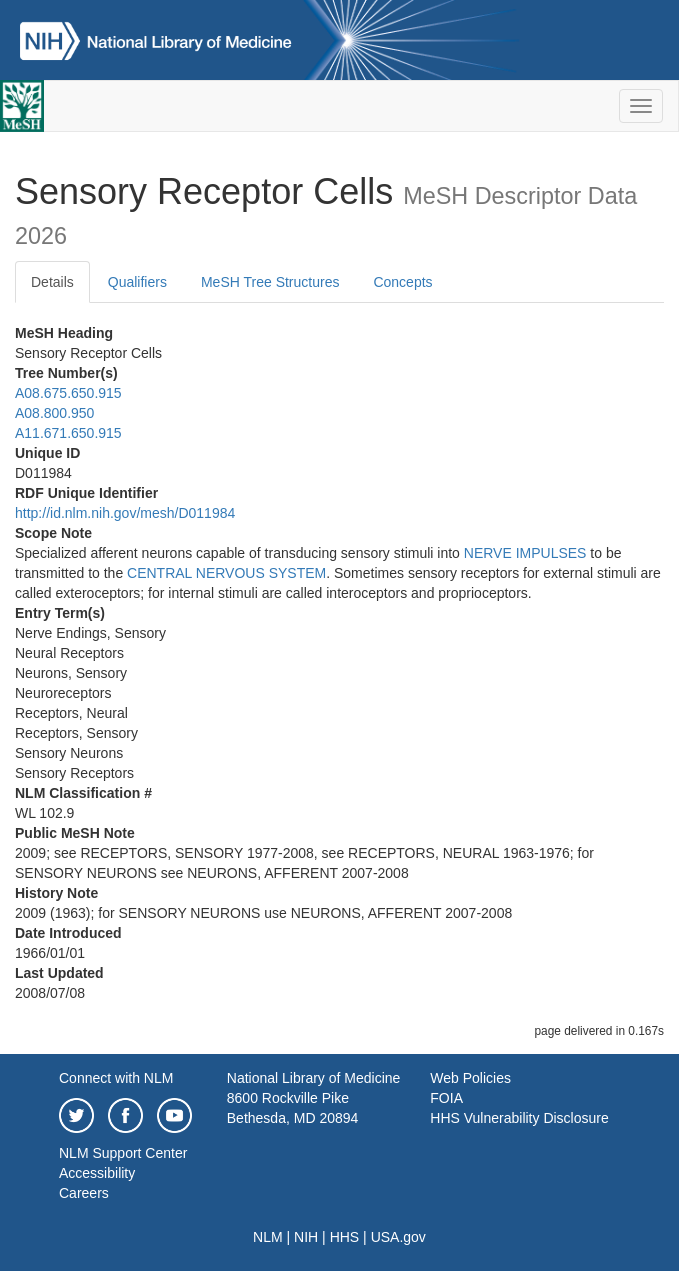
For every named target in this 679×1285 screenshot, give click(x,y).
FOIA (446, 1098)
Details (52, 282)
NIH (306, 1237)
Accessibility (97, 1173)
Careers (84, 1193)
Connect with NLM (116, 1078)
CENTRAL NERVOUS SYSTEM (226, 573)
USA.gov (398, 1237)
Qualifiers (137, 282)
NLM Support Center (123, 1153)
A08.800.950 (54, 413)
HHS (345, 1237)
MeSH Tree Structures (270, 282)
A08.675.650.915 (68, 393)
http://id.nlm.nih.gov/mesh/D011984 (125, 513)
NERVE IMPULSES (525, 553)
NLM (268, 1237)
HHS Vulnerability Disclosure (519, 1118)
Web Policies (470, 1078)
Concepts (402, 282)
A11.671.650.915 (68, 433)
